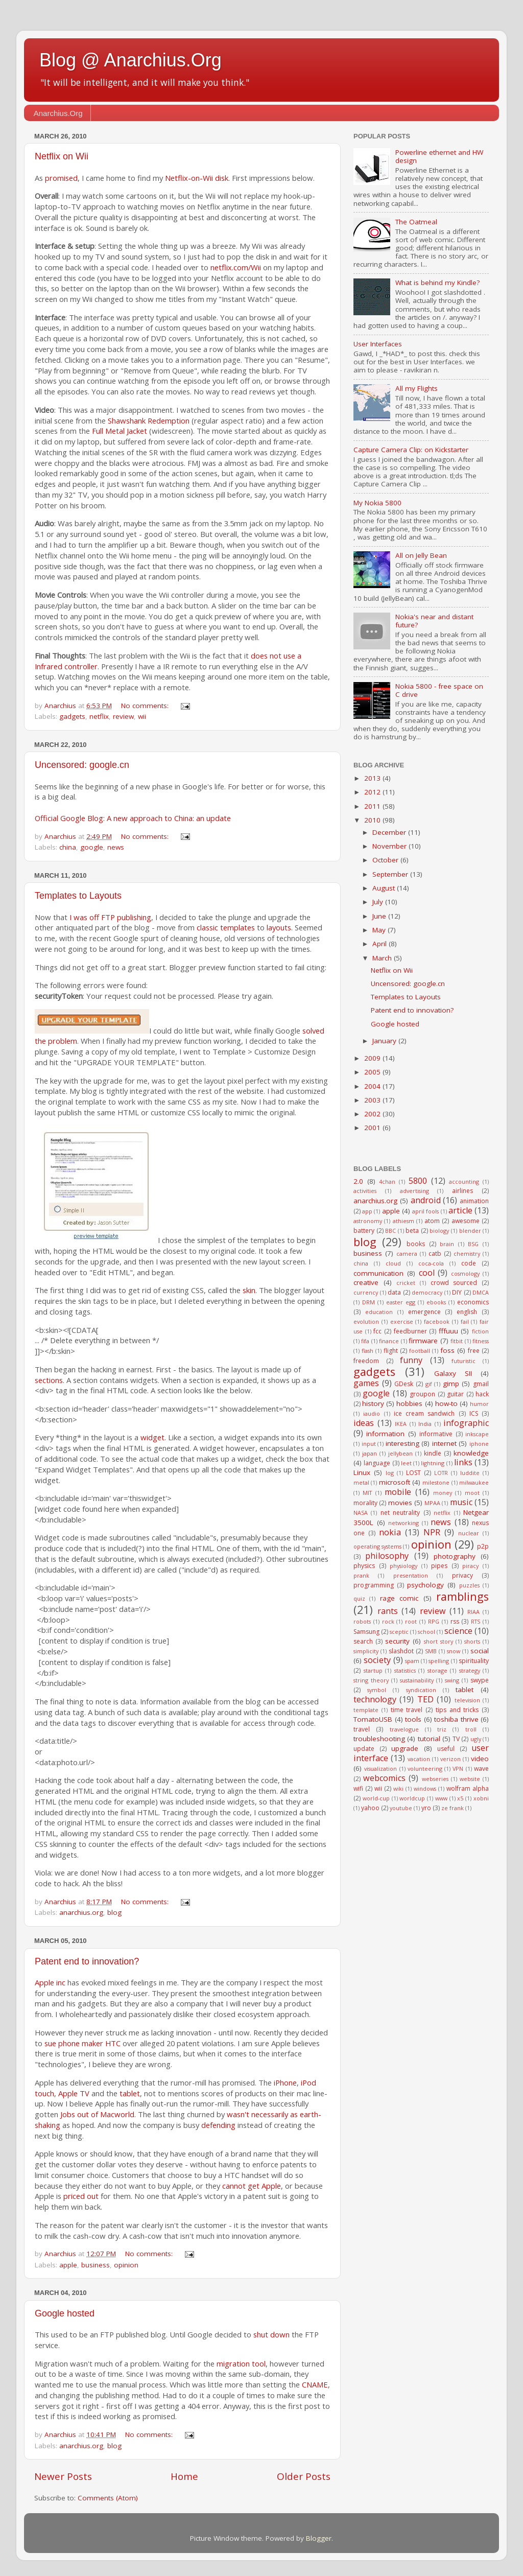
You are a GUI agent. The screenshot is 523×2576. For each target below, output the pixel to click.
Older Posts (303, 2476)
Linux (361, 1472)
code (468, 1263)
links (463, 1462)
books (416, 1243)
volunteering (425, 1768)
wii (142, 716)
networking (403, 1523)
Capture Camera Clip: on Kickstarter (410, 449)
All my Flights (416, 388)
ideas (363, 1422)
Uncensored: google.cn (82, 765)
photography (455, 1556)
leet (406, 1463)
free (474, 1350)
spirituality (474, 1660)
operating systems (377, 1546)
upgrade (404, 1748)
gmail (481, 1383)
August (384, 888)
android (426, 1200)
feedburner (410, 1331)
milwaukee (474, 1482)
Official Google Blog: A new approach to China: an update (133, 818)
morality (365, 1502)
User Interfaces (377, 343)
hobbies (409, 1403)
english (467, 1311)
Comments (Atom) (108, 2497)
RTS (475, 1621)
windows (425, 1788)
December (390, 832)
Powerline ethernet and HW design (439, 156)
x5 (460, 1798)
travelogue (404, 1729)
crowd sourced (454, 1282)
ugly (475, 1739)
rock (388, 1621)
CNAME (315, 2384)
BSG (473, 1244)
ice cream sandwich (424, 1413)
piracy (470, 1566)
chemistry (467, 1253)
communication (378, 1273)
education (379, 1312)
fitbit (456, 1341)
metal (361, 1482)
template (365, 1710)
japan (369, 1453)
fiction (480, 1331)
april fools (425, 1211)
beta (412, 1230)
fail (465, 1321)
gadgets (72, 716)
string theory (371, 1680)
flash (367, 1350)
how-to (446, 1403)
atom (432, 1220)
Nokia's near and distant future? (434, 620)
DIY (457, 1292)
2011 (373, 806)
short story (438, 1641)
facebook (436, 1321)
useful (446, 1748)
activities (364, 1191)
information (385, 1433)
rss (454, 1621)
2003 (373, 1100)
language (377, 1463)
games (366, 1383)
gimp (451, 1383)
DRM (368, 1302)
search (363, 1641)
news (115, 847)
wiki (398, 1788)
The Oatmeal (416, 221)
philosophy (387, 1555)
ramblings (462, 1596)
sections (49, 1380)
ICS (473, 1413)
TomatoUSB (372, 1719)
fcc (377, 1331)
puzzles (469, 1585)
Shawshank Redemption (148, 420)
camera (406, 1253)
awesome (465, 1220)
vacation (419, 1759)
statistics (405, 1670)
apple (68, 2264)
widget (152, 1437)
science (458, 1630)
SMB (431, 1651)
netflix (99, 716)
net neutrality (400, 1512)
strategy (469, 1670)
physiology (403, 1566)
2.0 (358, 1181)
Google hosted (64, 2313)
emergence (424, 1311)
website (470, 1779)
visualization (380, 1768)
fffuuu (448, 1331)
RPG (433, 1621)
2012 (373, 792)
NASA (360, 1512)
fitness (480, 1341)
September (391, 874)
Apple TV (73, 2093)
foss (447, 1350)
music (461, 1502)
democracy (427, 1292)
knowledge (471, 1453)
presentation (410, 1575)
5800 (418, 1180)
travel (361, 1729)
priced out (81, 2196)
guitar (455, 1394)
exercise (401, 1321)
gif (428, 1384)
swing (452, 1680)
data (394, 1292)
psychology (425, 1584)
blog (114, 1912)
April (380, 943)
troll (471, 1729)
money (442, 1492)
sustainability (417, 1680)
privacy (462, 1575)
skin (249, 1290)
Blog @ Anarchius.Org (130, 60)
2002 (373, 1113)
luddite (470, 1473)
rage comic (399, 1598)
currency (365, 1292)
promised (61, 178)
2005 (373, 1071)
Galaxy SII (453, 1373)
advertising (414, 1191)
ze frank (452, 1808)
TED (425, 1699)
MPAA (432, 1503)
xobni (481, 1798)
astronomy (367, 1221)
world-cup (376, 1798)
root (411, 1621)
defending (218, 2125)
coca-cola (431, 1263)
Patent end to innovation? (87, 1961)
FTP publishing (126, 917)
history (373, 1403)
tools (413, 1719)
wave (481, 1768)
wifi (358, 1788)
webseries (435, 1779)
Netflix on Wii (61, 156)
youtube (401, 1808)
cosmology (465, 1273)
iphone (479, 1443)
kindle (432, 1453)
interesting (402, 1443)
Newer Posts (63, 2476)
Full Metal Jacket (119, 431)
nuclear (468, 1533)
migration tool (241, 2363)
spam (412, 1661)
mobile (398, 1491)
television (467, 1700)
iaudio (371, 1413)
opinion (126, 2264)
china (67, 847)
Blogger (318, 2538)
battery (363, 1230)
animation (474, 1201)
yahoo (370, 1808)
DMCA (480, 1292)
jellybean (400, 1453)
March (383, 958)
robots (362, 1621)
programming (373, 1585)
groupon (422, 1394)
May (380, 929)
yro (426, 1808)
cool (427, 1272)
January (385, 1040)
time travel (407, 1709)
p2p (483, 1546)
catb (435, 1253)
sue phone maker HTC (82, 2043)
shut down (271, 2334)
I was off (84, 917)
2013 (373, 778)
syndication (421, 1690)
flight (391, 1350)
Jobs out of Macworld (97, 2114)
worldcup (412, 1798)
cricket (405, 1282)
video (480, 1758)
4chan (387, 1181)
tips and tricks (457, 1709)
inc (60, 1982)
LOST (413, 1472)
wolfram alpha (467, 1788)
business (95, 2264)
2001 (373, 1127)
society (377, 1660)
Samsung (366, 1631)
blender (470, 1230)
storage (437, 1670)
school (426, 1631)
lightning (432, 1463)
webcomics (384, 1778)
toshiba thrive (456, 1719)
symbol (376, 1690)
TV (456, 1739)
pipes (439, 1565)
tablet (130, 2093)
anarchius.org (81, 1912)
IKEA (401, 1423)
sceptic (399, 1631)
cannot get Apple (251, 2186)
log (390, 1473)
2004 (373, 1086)
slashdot (401, 1651)
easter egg (400, 1302)
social (479, 1650)
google (91, 847)
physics (364, 1565)
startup (373, 1670)
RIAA (473, 1611)
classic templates (226, 927)
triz (441, 1729)
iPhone (285, 2082)
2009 (373, 1058)
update (363, 1748)
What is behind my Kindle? (437, 282)
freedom (366, 1360)
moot (472, 1492)
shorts (472, 1641)
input (369, 1443)
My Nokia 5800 (377, 502)
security (397, 1641)
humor (479, 1404)
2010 (373, 820)
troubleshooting (379, 1738)
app (367, 1211)
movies (400, 1502)
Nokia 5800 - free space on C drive (439, 690)
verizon (450, 1759)
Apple (44, 1982)
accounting (464, 1181)
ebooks (436, 1302)
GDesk (403, 1383)
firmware (423, 1340)
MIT (367, 1492)
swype (479, 1680)
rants (387, 1611)
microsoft (394, 1482)
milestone (435, 1482)
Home (184, 2476)
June (380, 916)
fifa (365, 1341)
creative (365, 1282)
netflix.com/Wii (235, 267)
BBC (390, 1230)
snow (453, 1651)
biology (439, 1230)
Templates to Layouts (78, 896)
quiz (359, 1598)
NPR (431, 1532)
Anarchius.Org (58, 113)
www (441, 1798)
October (386, 859)
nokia (390, 1532)
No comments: (146, 705)
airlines (462, 1190)
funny (411, 1360)
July (378, 901)
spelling (439, 1661)
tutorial (429, 1738)
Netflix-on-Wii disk (196, 178)
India (425, 1423)
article (460, 1210)
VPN (458, 1768)
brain (447, 1244)
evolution (366, 1321)
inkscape (477, 1434)
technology (374, 1699)
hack (482, 1394)
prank (361, 1575)
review (123, 716)
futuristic (463, 1361)
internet (444, 1443)
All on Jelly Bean (421, 555)
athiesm (403, 1221)
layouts (279, 927)
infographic (466, 1422)
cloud (393, 1263)
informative (436, 1434)
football (419, 1350)
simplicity (365, 1651)
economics (473, 1302)
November (390, 846)
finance (389, 1341)
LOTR (441, 1473)
